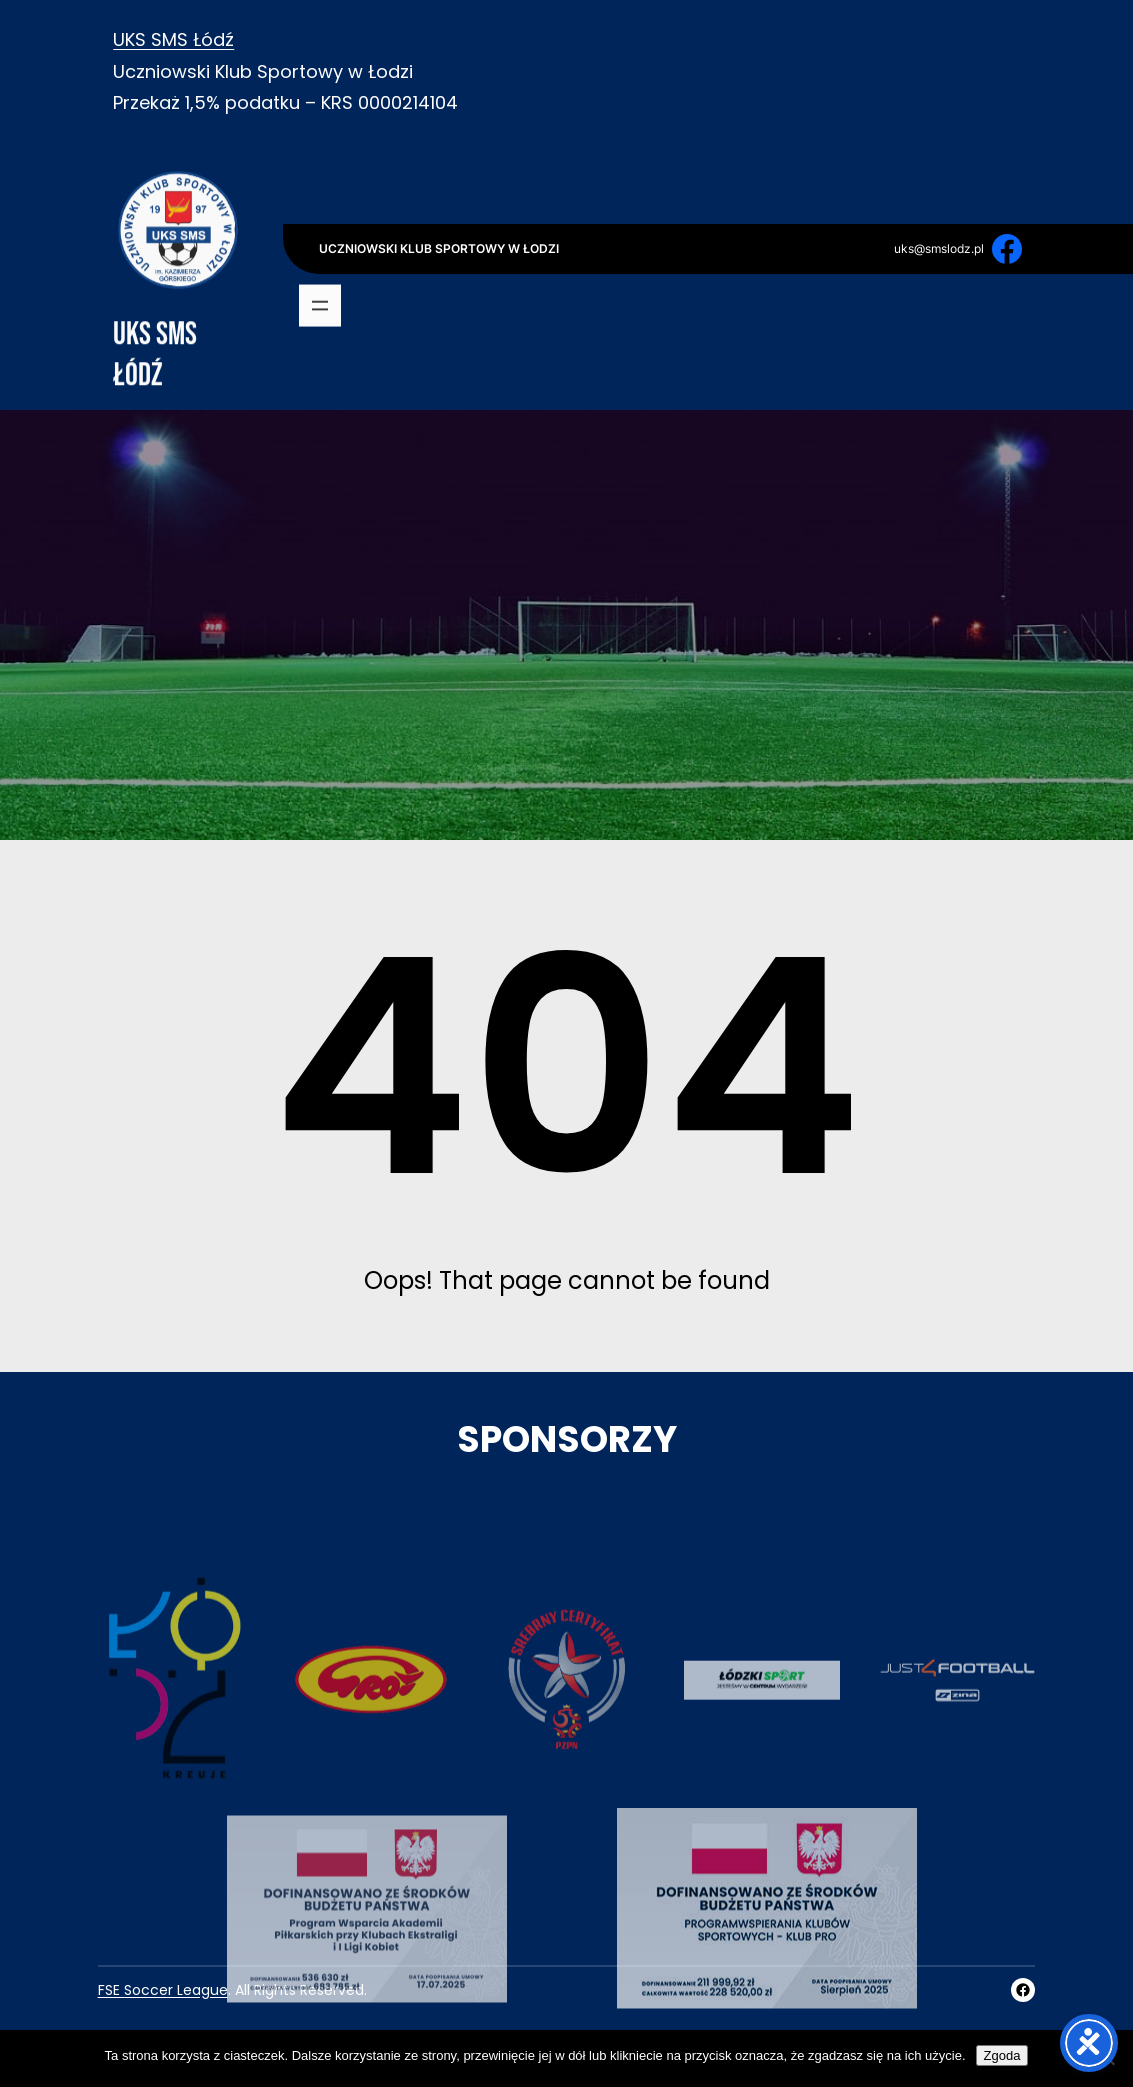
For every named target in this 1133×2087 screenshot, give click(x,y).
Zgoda (1002, 2055)
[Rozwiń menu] (320, 308)
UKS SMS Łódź (173, 39)
